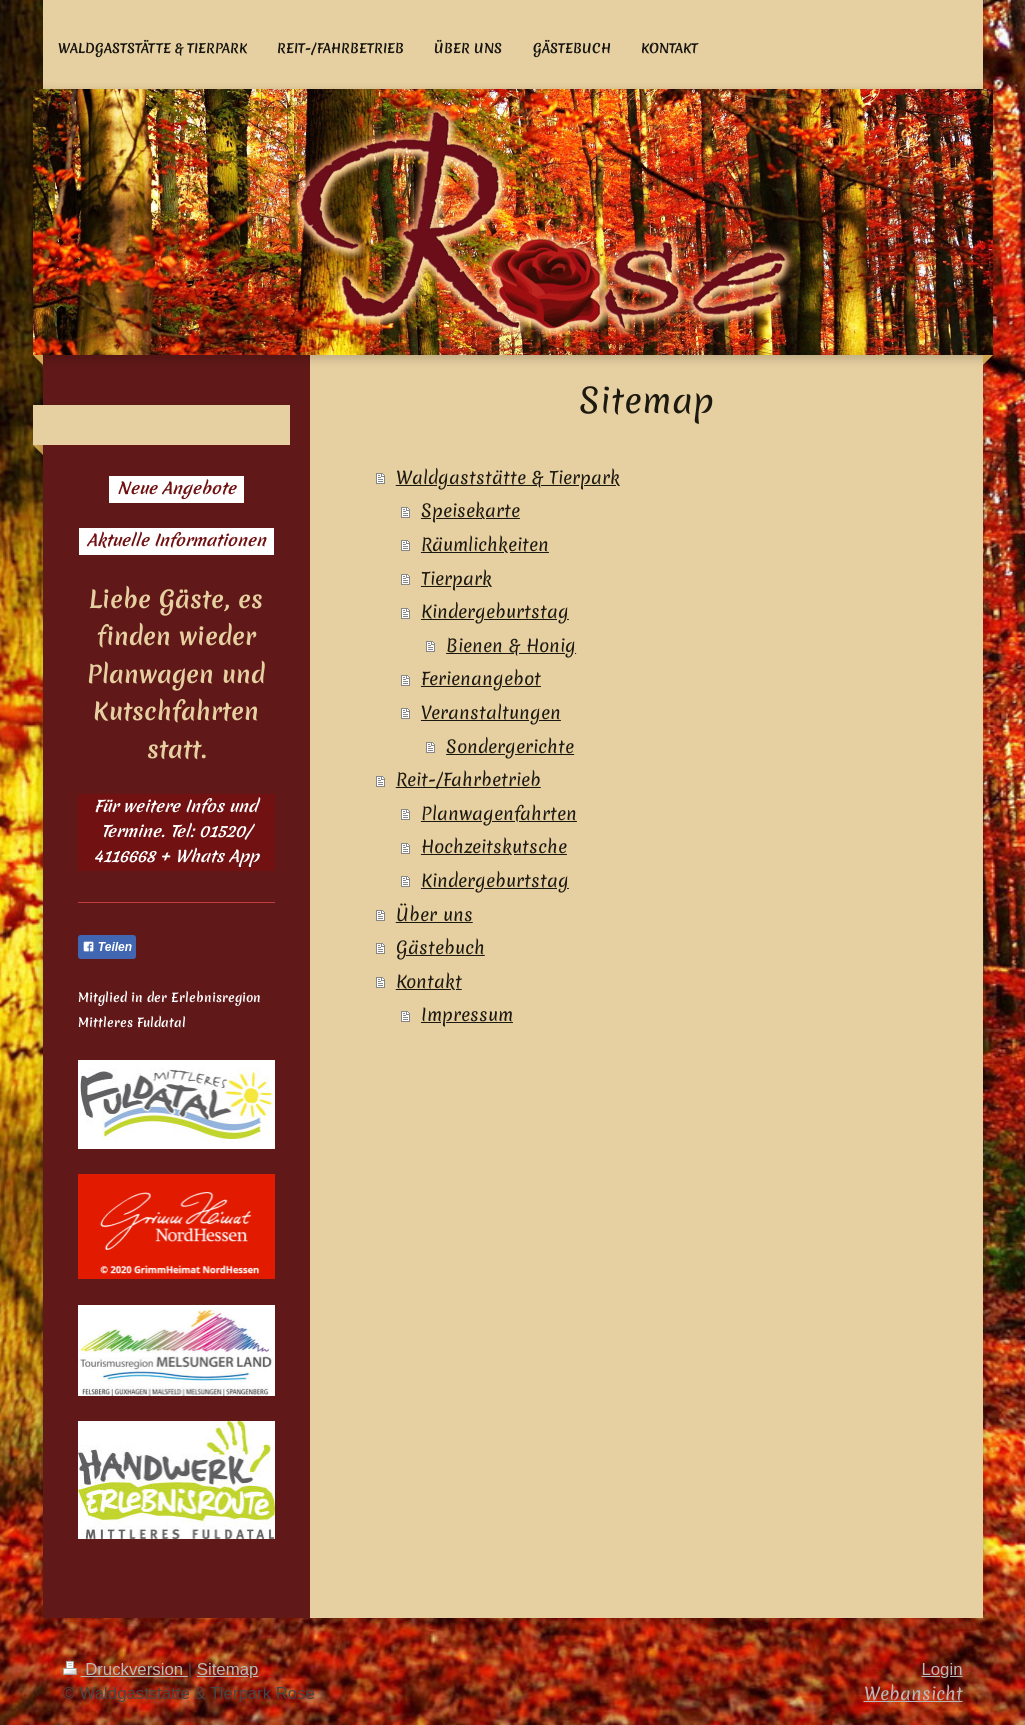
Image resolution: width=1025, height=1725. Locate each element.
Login (941, 1669)
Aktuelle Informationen (176, 540)
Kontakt (429, 981)
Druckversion (125, 1669)
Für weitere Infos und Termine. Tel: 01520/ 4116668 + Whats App (176, 831)
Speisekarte (470, 510)
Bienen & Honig (511, 645)
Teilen (107, 947)
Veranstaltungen (491, 712)
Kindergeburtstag (495, 611)
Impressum (467, 1014)
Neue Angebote (176, 488)
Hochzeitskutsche (494, 846)
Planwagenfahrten (499, 813)
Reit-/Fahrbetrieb (468, 779)
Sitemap (228, 1669)
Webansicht (913, 1693)
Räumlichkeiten (485, 544)
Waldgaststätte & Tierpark (508, 477)
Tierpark (456, 578)
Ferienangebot (481, 678)
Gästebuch (440, 947)
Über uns (434, 914)
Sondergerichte (510, 746)
